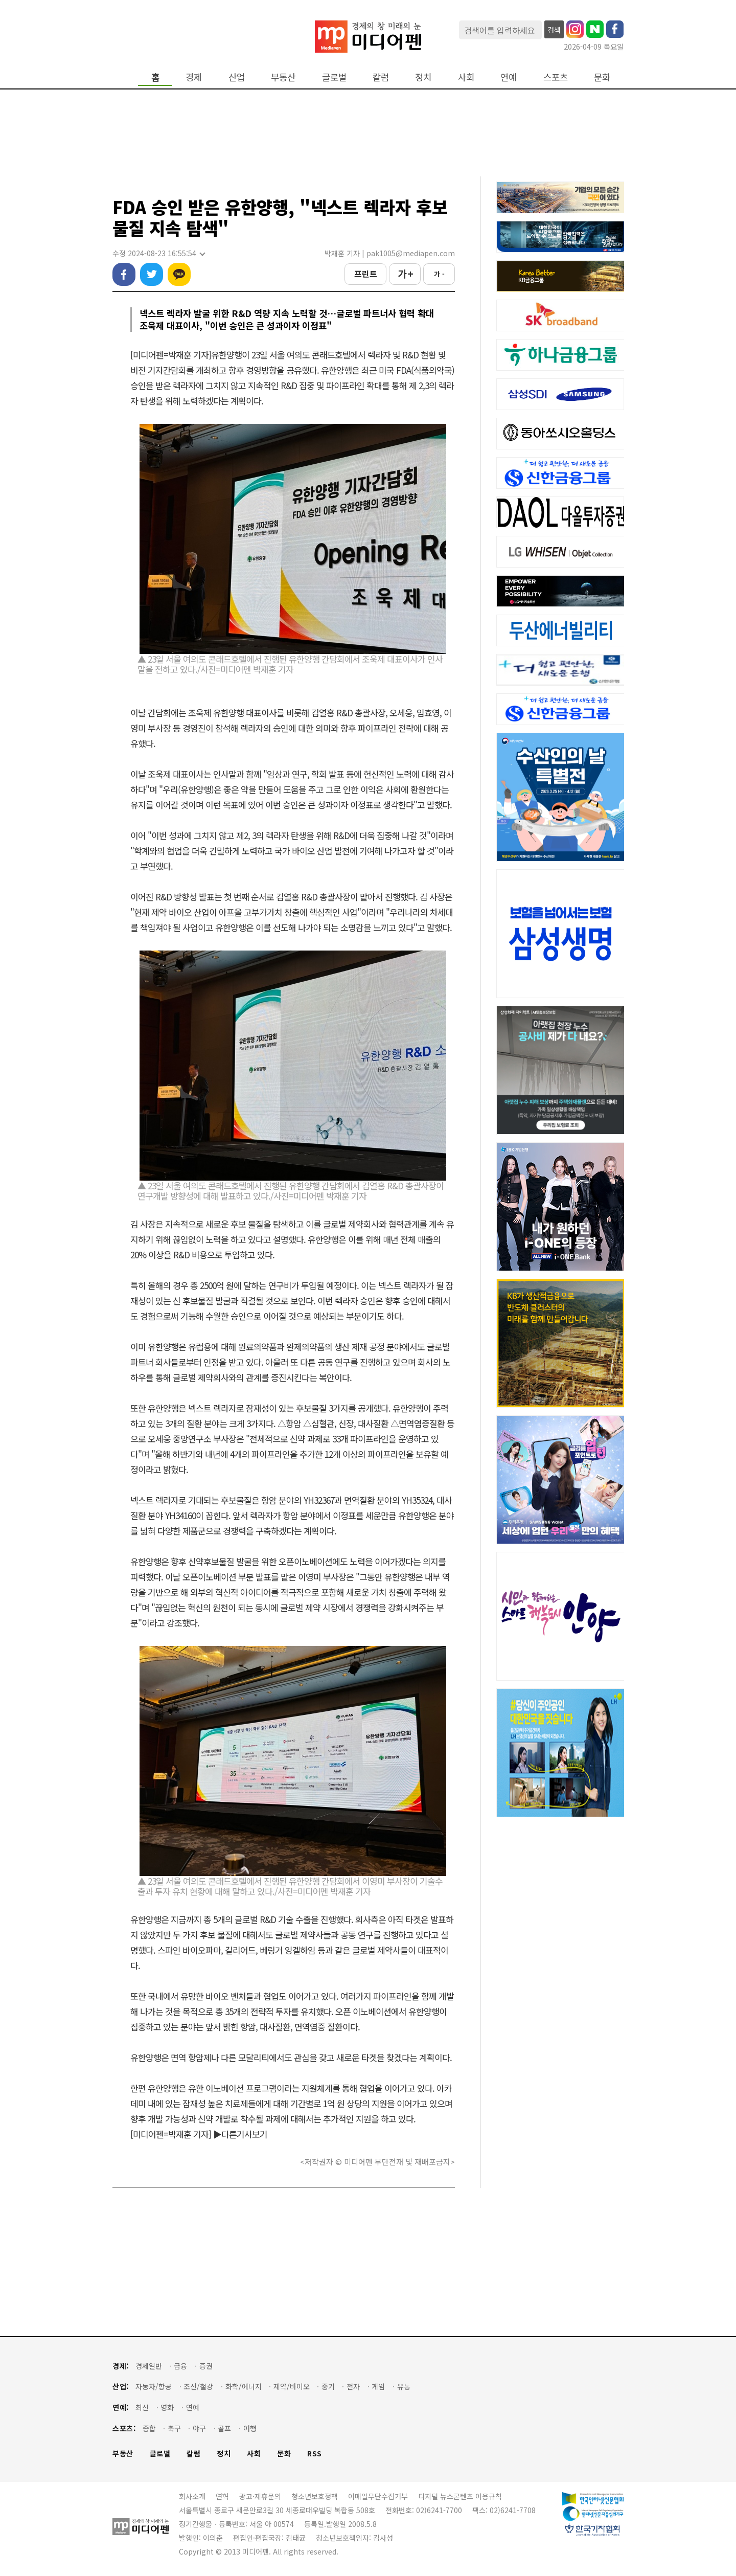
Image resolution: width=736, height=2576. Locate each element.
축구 (174, 2428)
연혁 (222, 2496)
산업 (236, 77)
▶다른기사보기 (240, 2134)
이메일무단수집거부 (378, 2496)
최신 (142, 2407)
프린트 (365, 273)
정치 (423, 77)
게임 (378, 2386)
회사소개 (192, 2496)
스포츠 (555, 77)
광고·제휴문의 (260, 2496)
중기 (328, 2386)
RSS (314, 2453)
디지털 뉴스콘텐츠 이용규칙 (460, 2496)
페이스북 (123, 274)
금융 (180, 2366)
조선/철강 (198, 2386)
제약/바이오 (291, 2386)
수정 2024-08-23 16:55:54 (158, 253)
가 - (439, 274)
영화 (167, 2407)
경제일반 (148, 2366)
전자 (353, 2386)
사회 (466, 77)
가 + (405, 273)
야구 (199, 2428)
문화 (602, 77)
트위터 (151, 274)
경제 (194, 77)
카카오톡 (179, 274)
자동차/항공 (153, 2386)
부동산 (283, 77)
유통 (403, 2386)
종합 (149, 2428)
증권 (206, 2366)
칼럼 (381, 77)
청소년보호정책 (314, 2496)
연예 (508, 77)
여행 (250, 2428)
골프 (224, 2428)
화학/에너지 (243, 2386)
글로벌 (334, 77)
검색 (554, 30)
